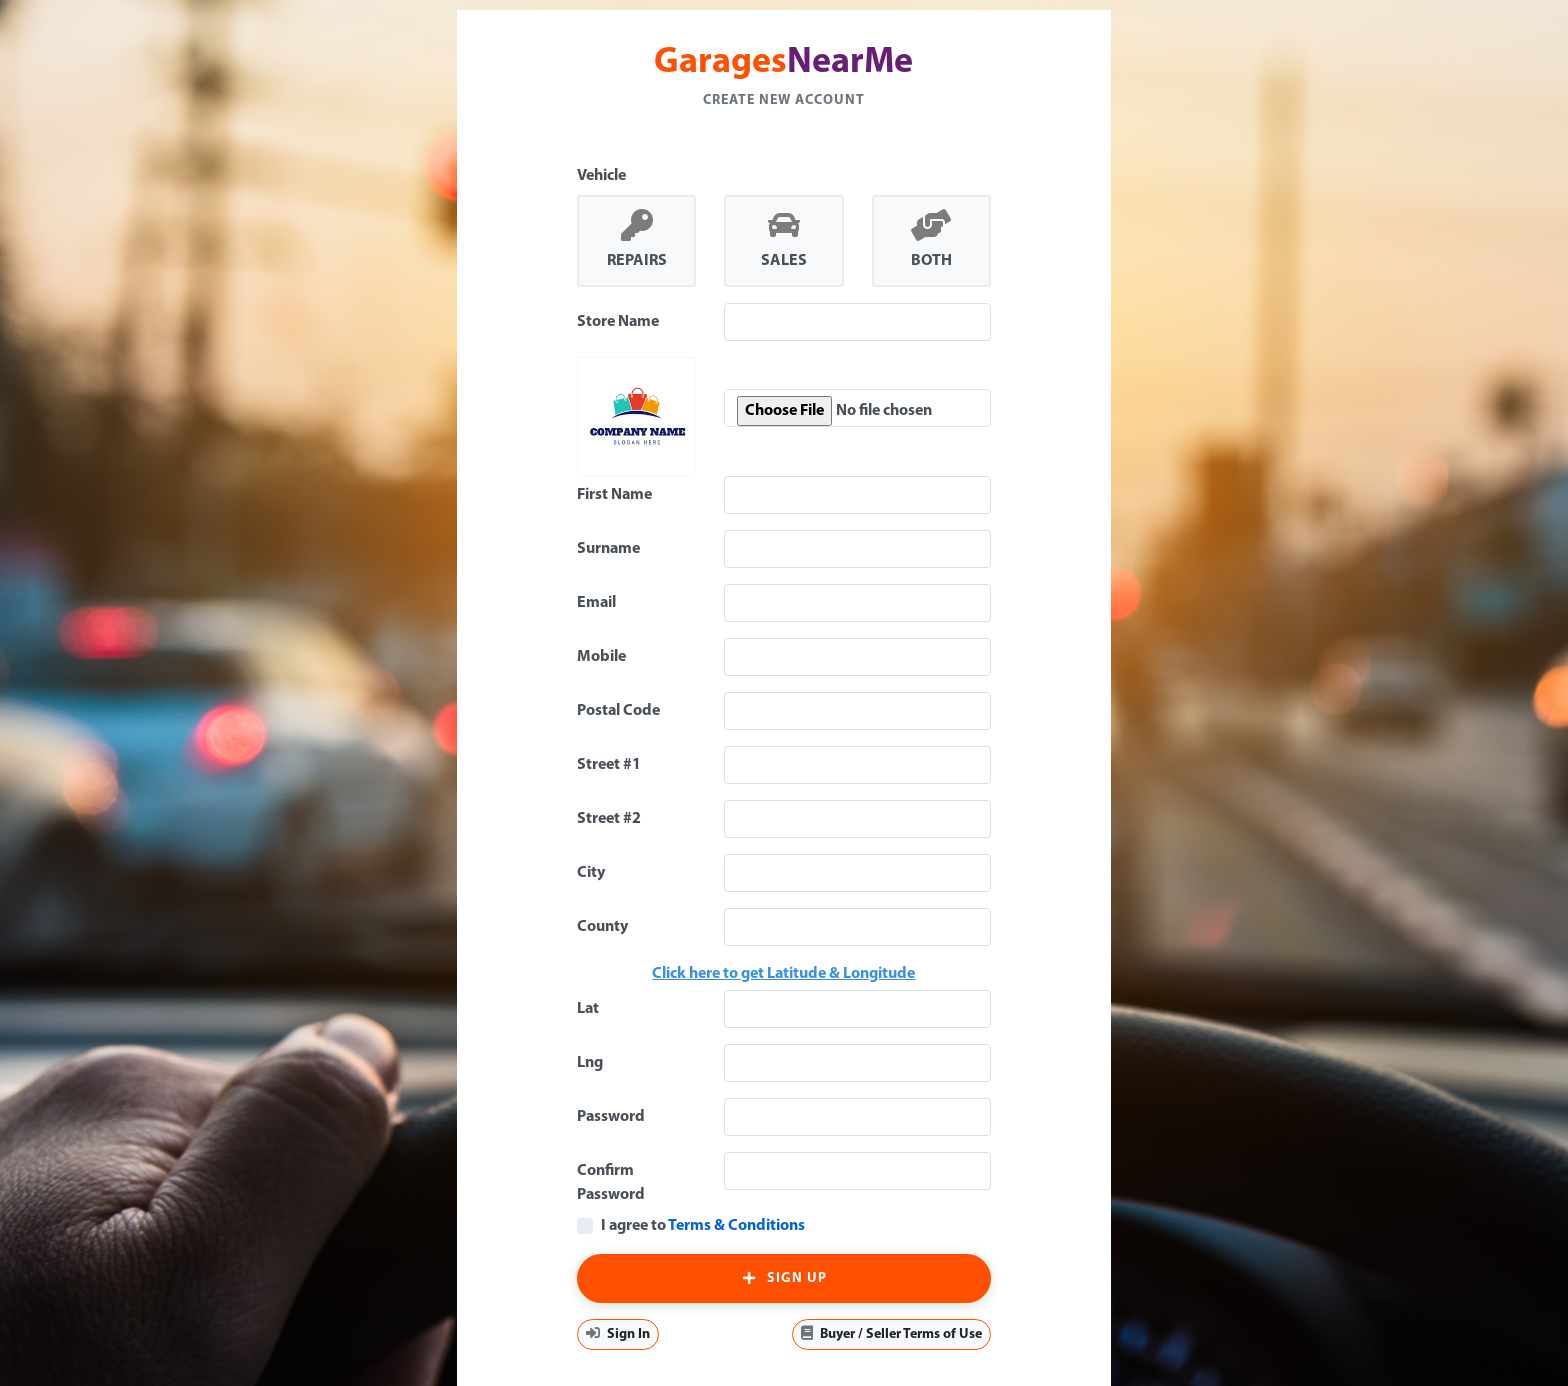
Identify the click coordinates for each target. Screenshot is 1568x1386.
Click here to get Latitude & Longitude (783, 974)
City (591, 873)
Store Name (618, 322)
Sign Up (784, 1278)
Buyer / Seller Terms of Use (891, 1334)
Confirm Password (611, 1183)
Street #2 (609, 819)
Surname (608, 549)
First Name (614, 495)
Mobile (601, 657)
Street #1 (609, 765)
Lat (588, 1009)
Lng (590, 1063)
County (602, 927)
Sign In (618, 1334)
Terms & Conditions (736, 1226)
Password (611, 1117)
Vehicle (601, 176)
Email (596, 603)
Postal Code (618, 711)
